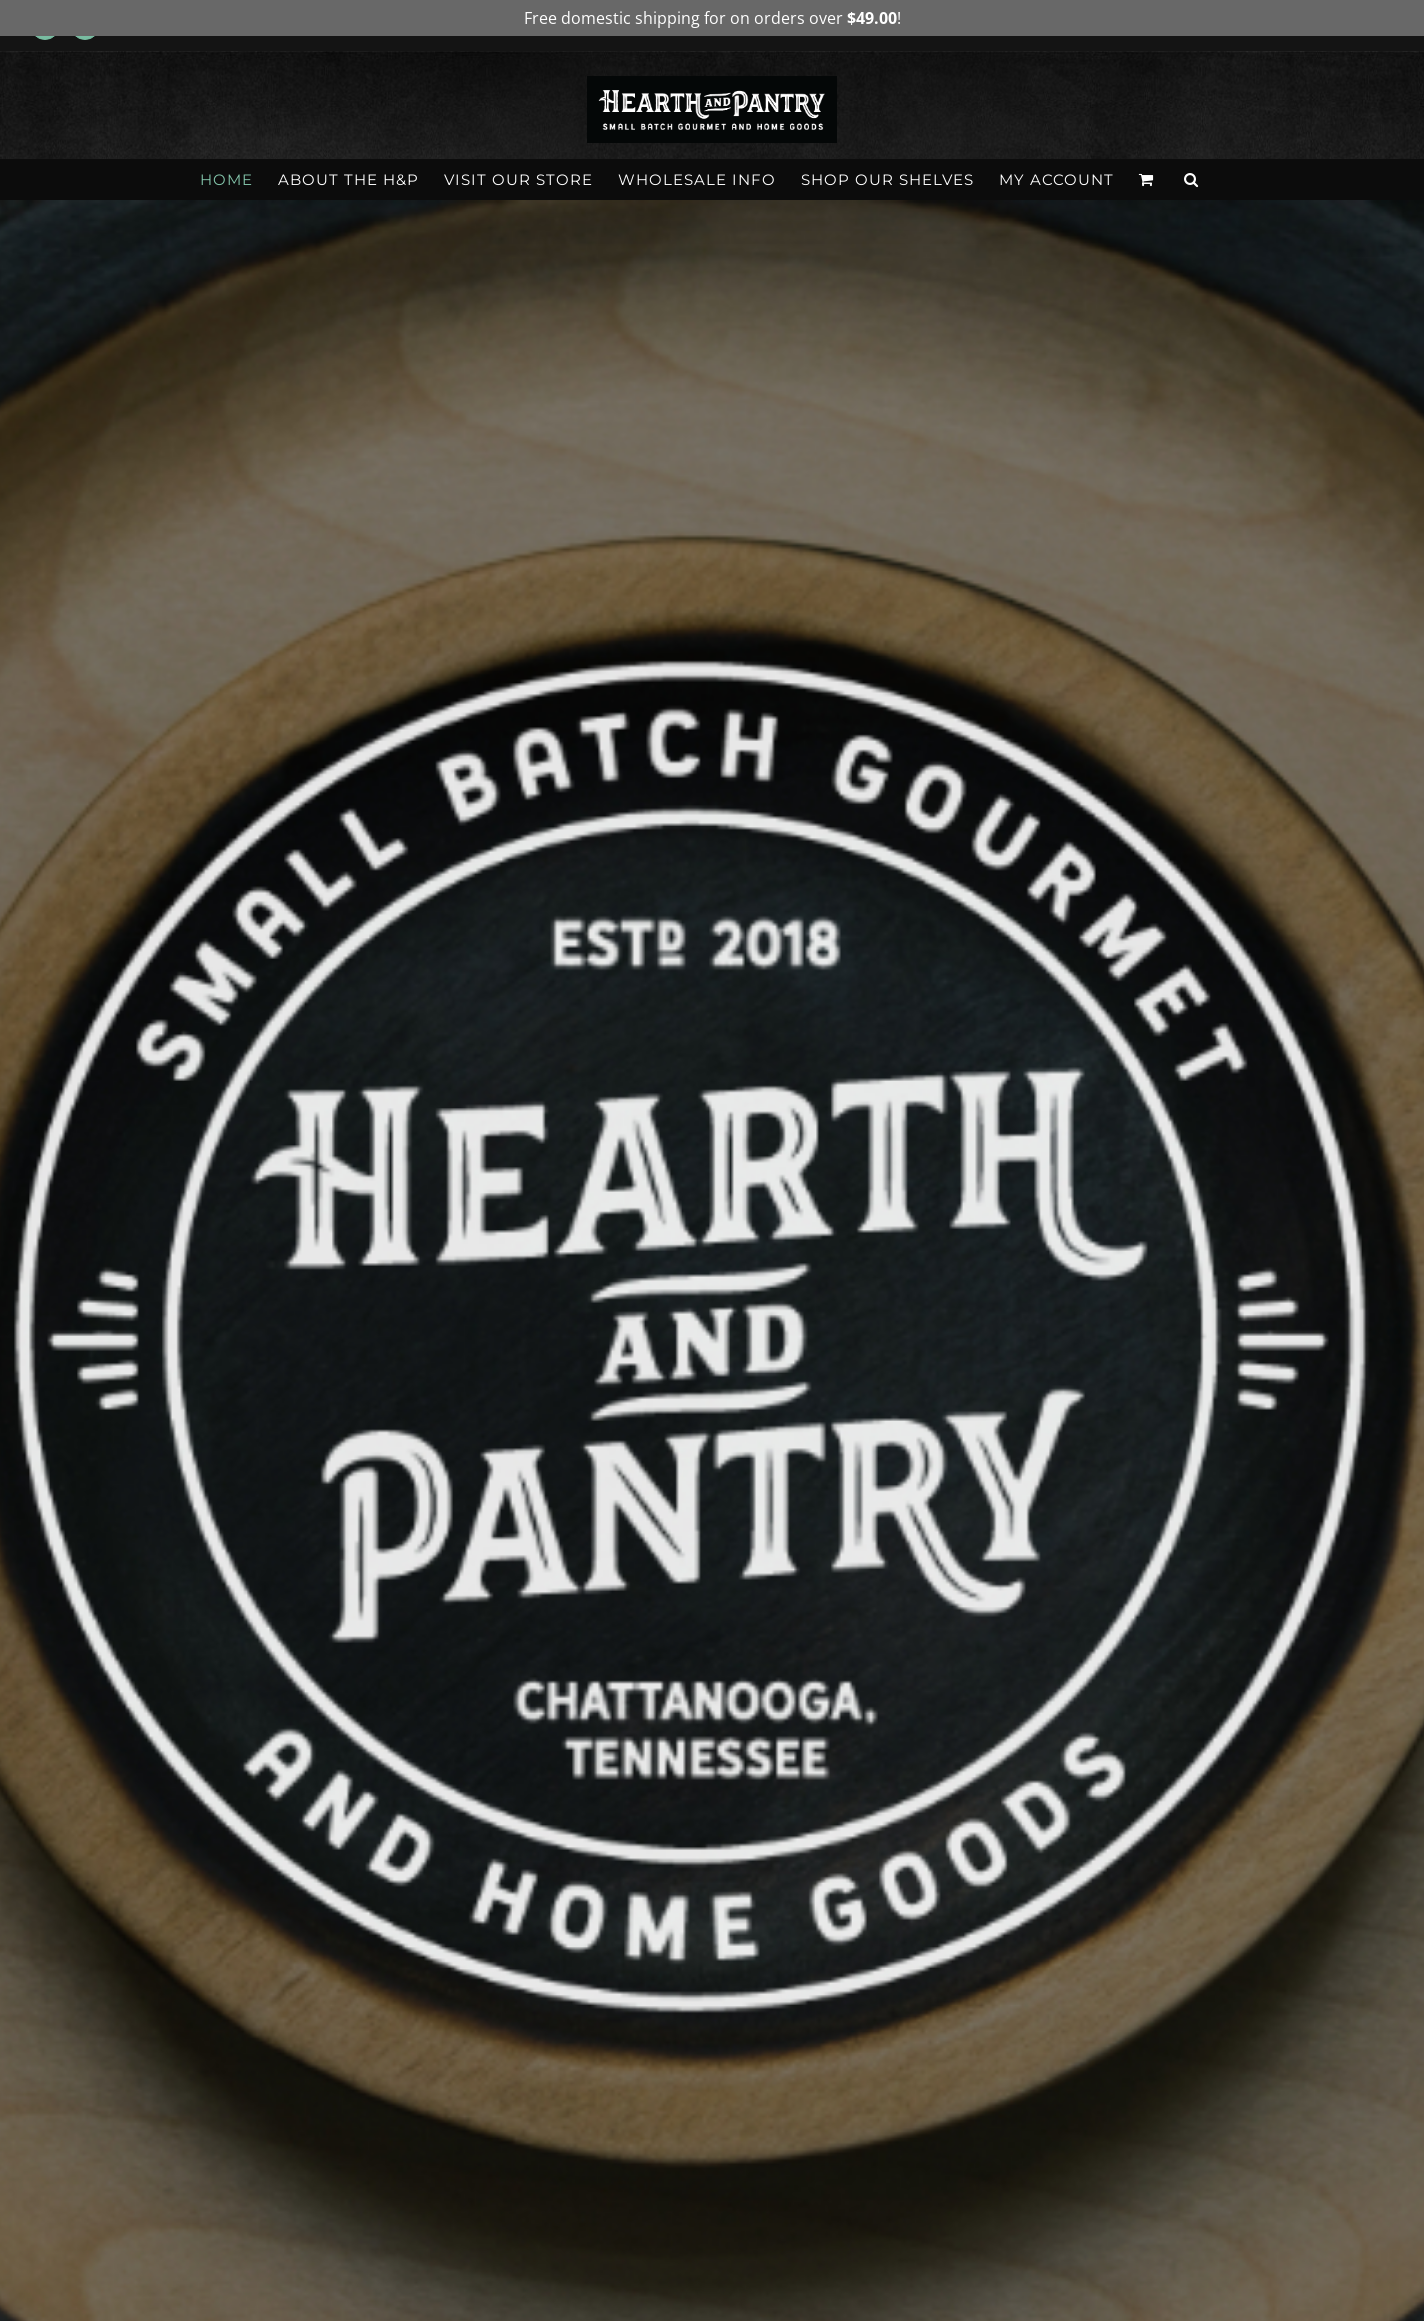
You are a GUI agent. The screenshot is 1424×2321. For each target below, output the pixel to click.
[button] (1191, 179)
